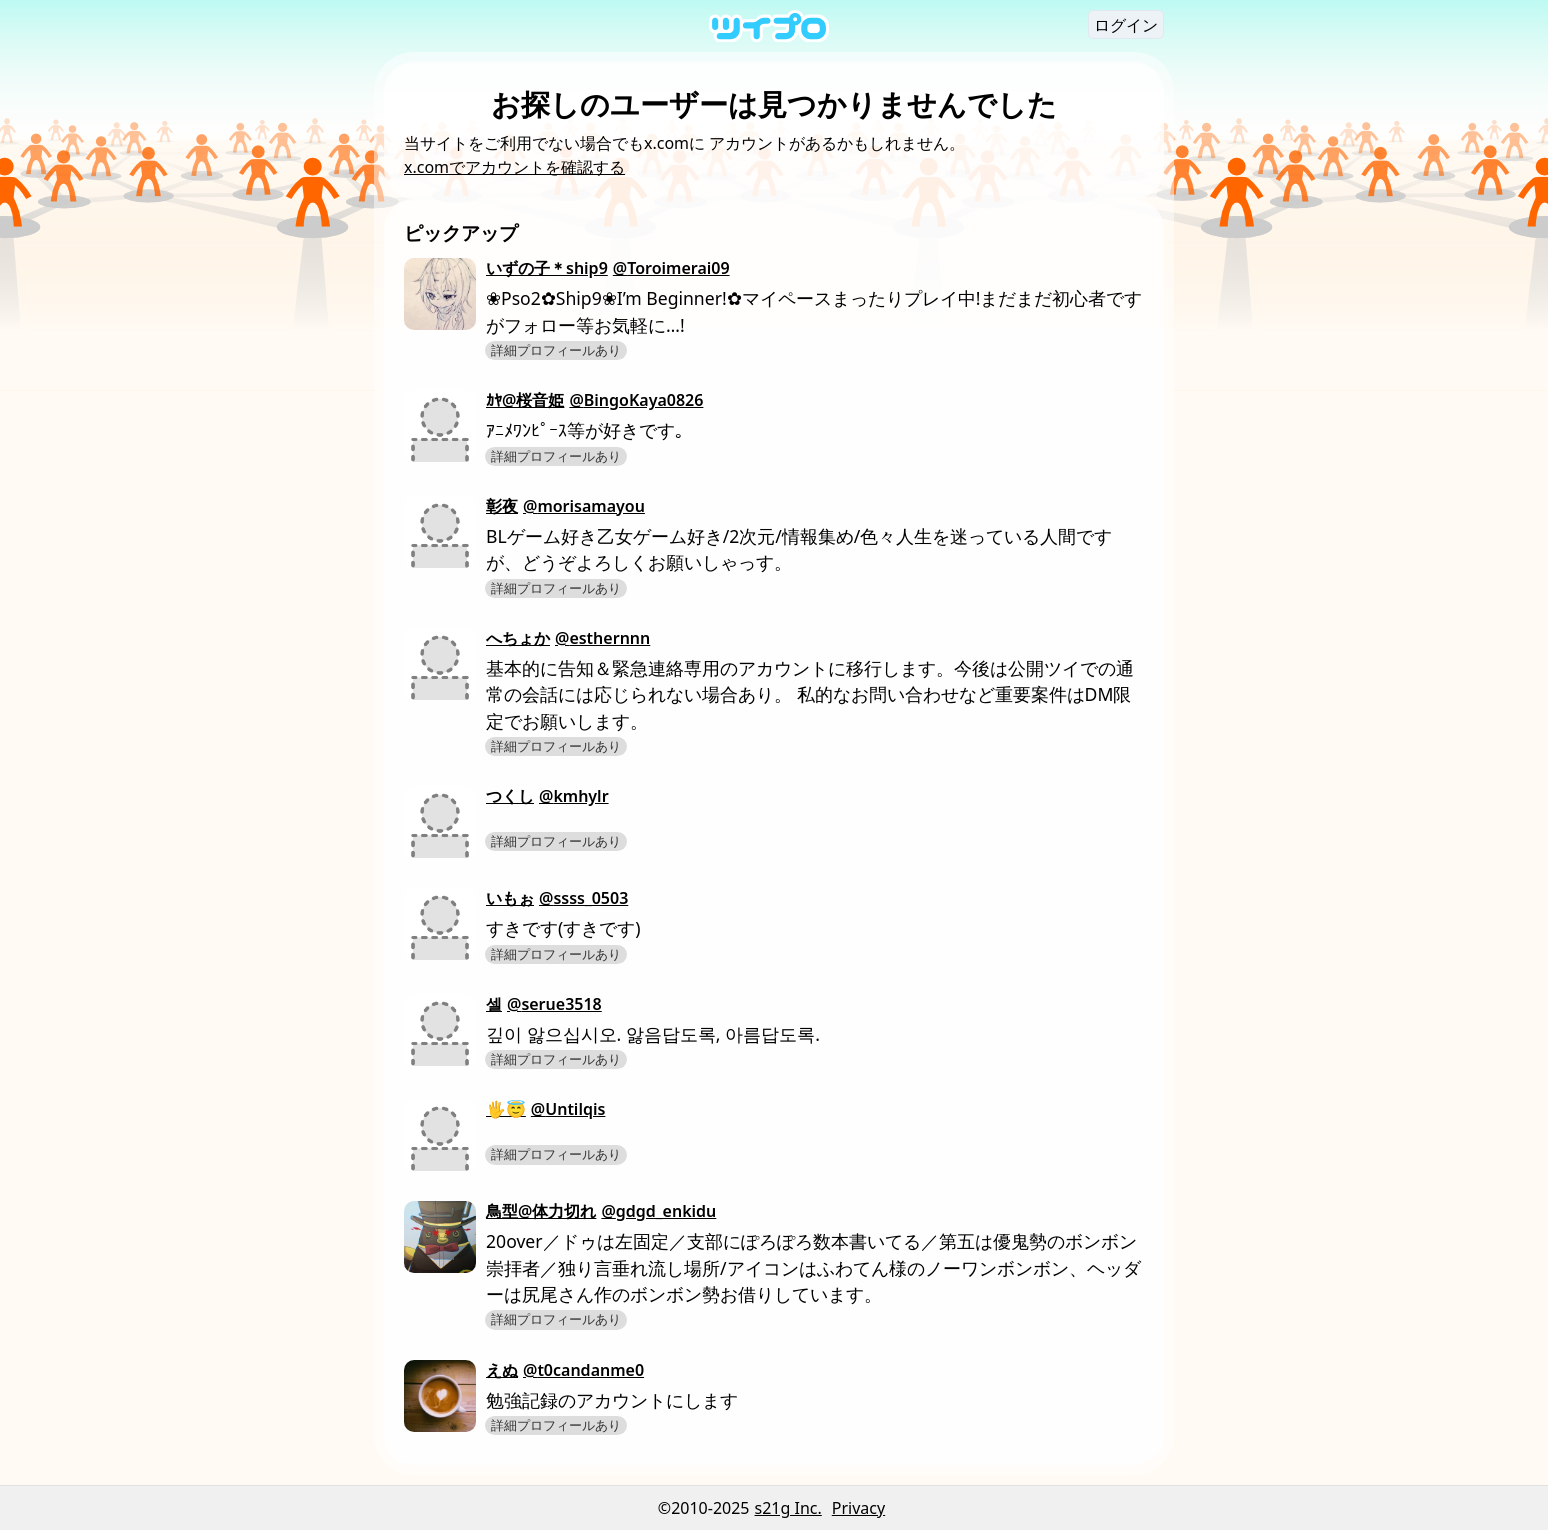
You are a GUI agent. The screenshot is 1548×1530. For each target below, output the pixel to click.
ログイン (1126, 25)
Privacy (858, 1508)
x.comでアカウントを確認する (514, 167)
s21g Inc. (788, 1508)
